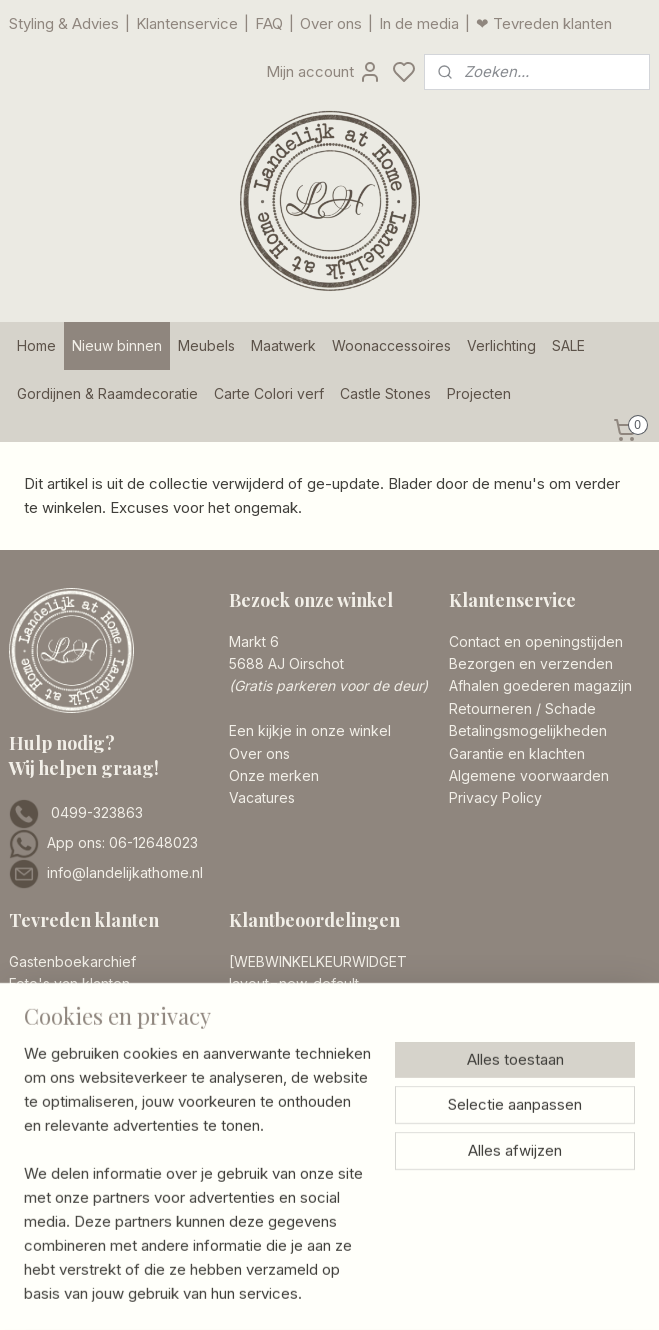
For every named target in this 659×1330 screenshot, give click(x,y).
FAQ (269, 23)
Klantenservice (187, 23)
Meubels (206, 345)
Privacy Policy (495, 797)
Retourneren (490, 708)
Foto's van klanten (69, 983)
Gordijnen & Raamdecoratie (107, 393)
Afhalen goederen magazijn (540, 685)
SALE (568, 345)
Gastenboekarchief (72, 961)
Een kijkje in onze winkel (310, 730)
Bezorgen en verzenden (531, 663)
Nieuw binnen (117, 345)
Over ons (331, 23)
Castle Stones (385, 393)
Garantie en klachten (517, 753)
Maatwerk (283, 345)
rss (448, 1276)
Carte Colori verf (269, 393)
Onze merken (274, 775)
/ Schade (564, 708)
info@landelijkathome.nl (125, 872)
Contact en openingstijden (536, 641)
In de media (419, 23)
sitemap (408, 1276)
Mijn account (324, 72)
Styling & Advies (64, 23)
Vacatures (262, 797)
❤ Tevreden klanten (544, 23)
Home (36, 345)
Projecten (479, 393)
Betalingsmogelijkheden (528, 730)
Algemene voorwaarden (529, 775)
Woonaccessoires (391, 345)
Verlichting (501, 345)
